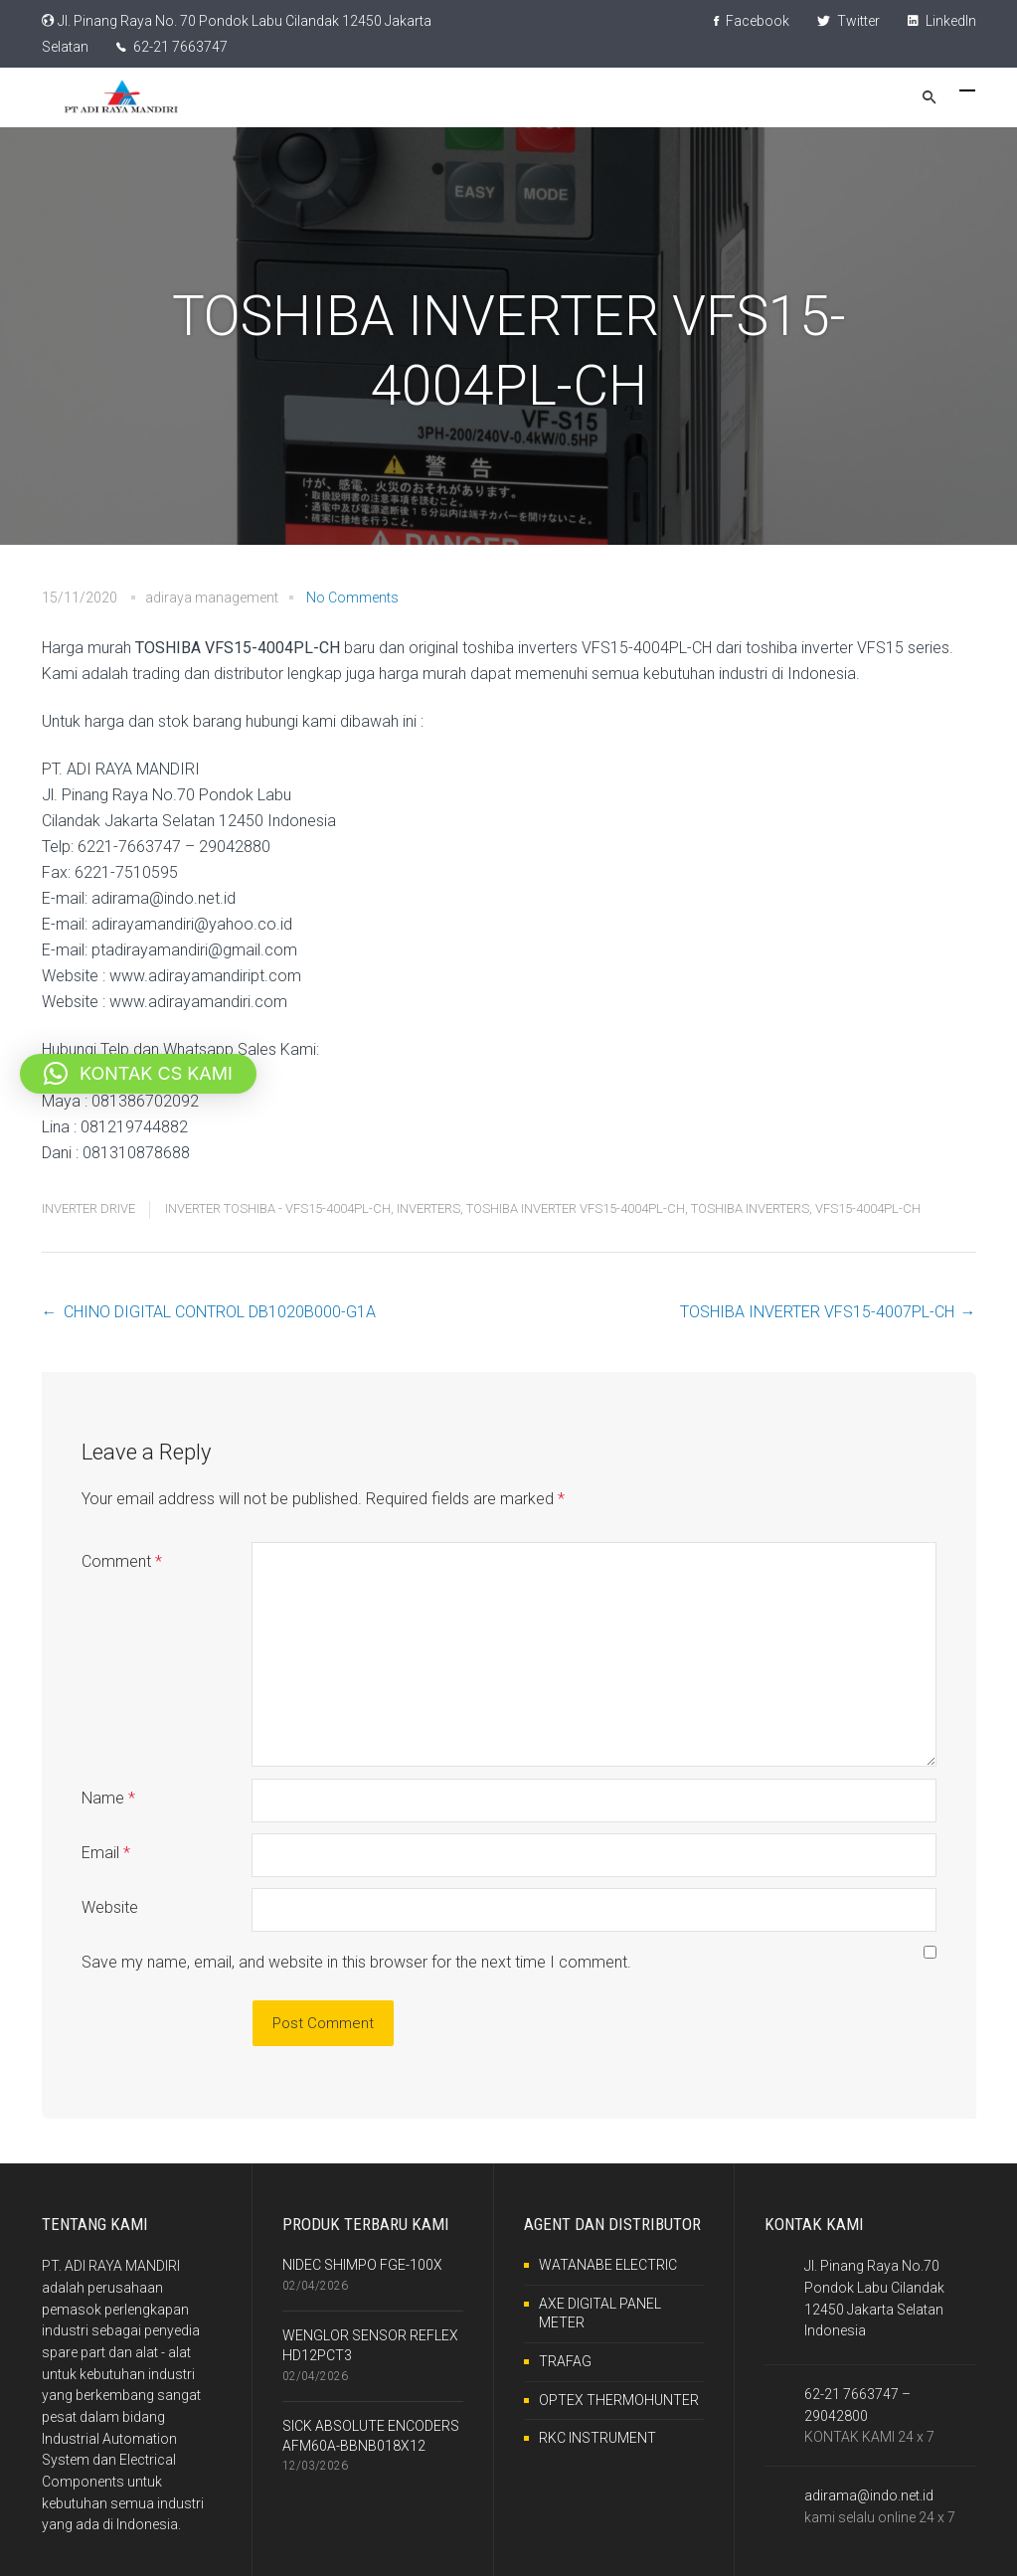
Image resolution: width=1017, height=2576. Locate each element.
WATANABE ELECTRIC (608, 2265)
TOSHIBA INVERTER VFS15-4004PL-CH (575, 1208)
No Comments (352, 597)
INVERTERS (428, 1208)
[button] (138, 1074)
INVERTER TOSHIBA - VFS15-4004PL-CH (278, 1208)
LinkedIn (942, 21)
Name (108, 1798)
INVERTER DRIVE (88, 1208)
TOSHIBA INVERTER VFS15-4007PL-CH (817, 1311)
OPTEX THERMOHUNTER (619, 2400)
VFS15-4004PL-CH (868, 1208)
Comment (122, 1561)
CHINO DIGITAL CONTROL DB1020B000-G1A (220, 1311)
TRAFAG (565, 2361)
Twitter (848, 21)
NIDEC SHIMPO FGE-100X (362, 2265)
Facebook (751, 21)
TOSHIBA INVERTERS (750, 1208)
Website (110, 1907)
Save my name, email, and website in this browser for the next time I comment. (356, 1962)
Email (106, 1852)
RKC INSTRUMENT (597, 2438)
